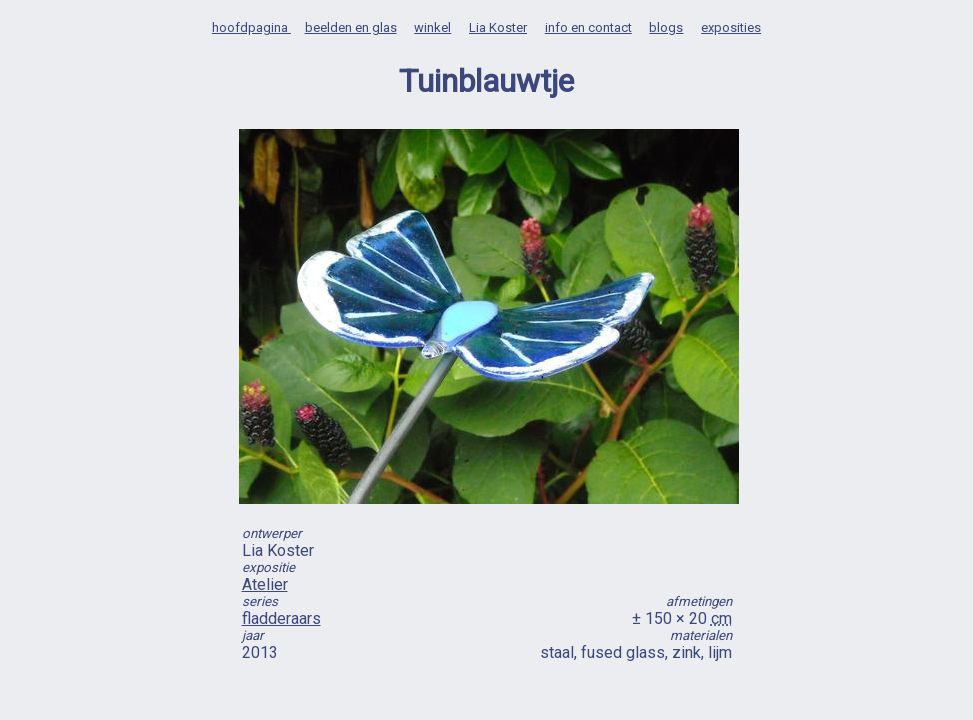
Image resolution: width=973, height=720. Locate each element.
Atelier (265, 584)
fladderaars (281, 618)
